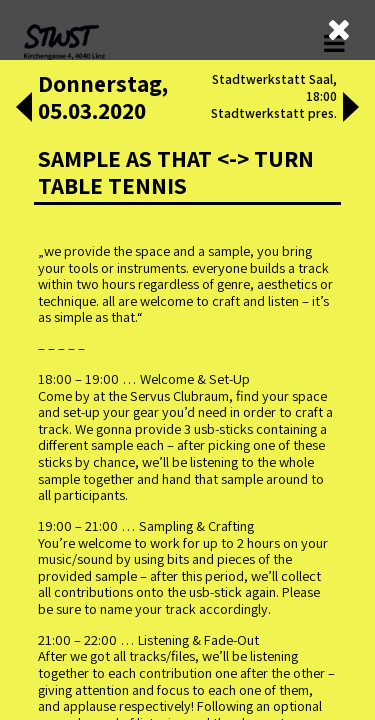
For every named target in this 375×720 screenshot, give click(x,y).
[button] (24, 109)
